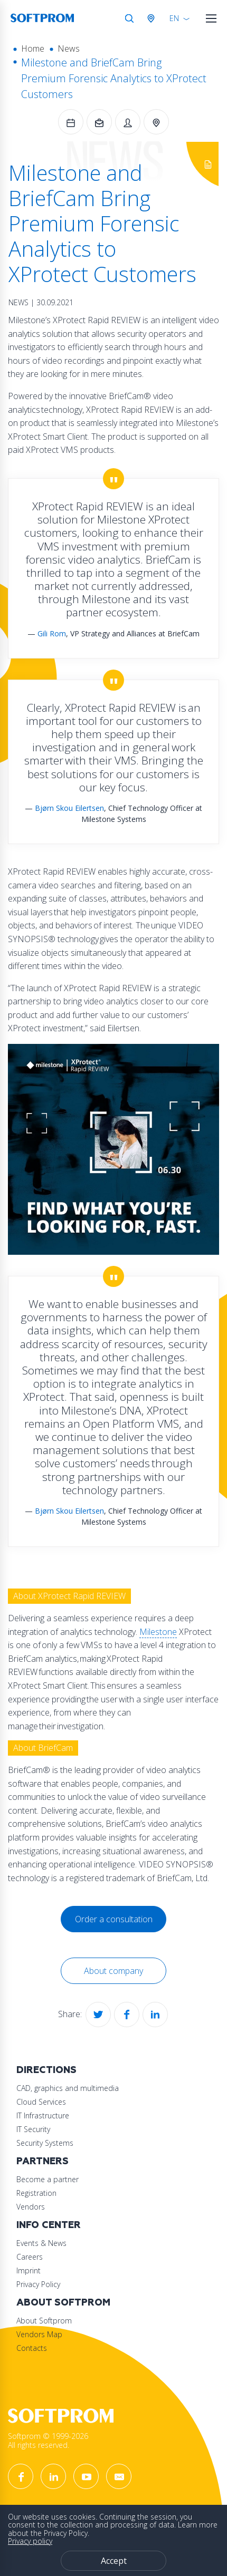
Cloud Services (41, 2102)
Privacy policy (30, 2541)
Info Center (48, 2225)
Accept (114, 2561)
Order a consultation (114, 1919)
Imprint (28, 2270)
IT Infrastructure (42, 2115)
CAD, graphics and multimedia (67, 2088)
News (69, 48)
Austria (153, 18)
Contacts (31, 2348)
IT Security (33, 2129)
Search (129, 18)
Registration (36, 2193)
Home (32, 48)
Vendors (30, 2207)
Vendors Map (39, 2334)
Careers (29, 2257)
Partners (42, 2161)
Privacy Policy (38, 2284)
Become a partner (47, 2179)
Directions (46, 2070)
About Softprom (63, 2303)
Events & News (41, 2243)
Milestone (158, 1632)
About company (113, 1971)
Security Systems (44, 2143)
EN (174, 18)
